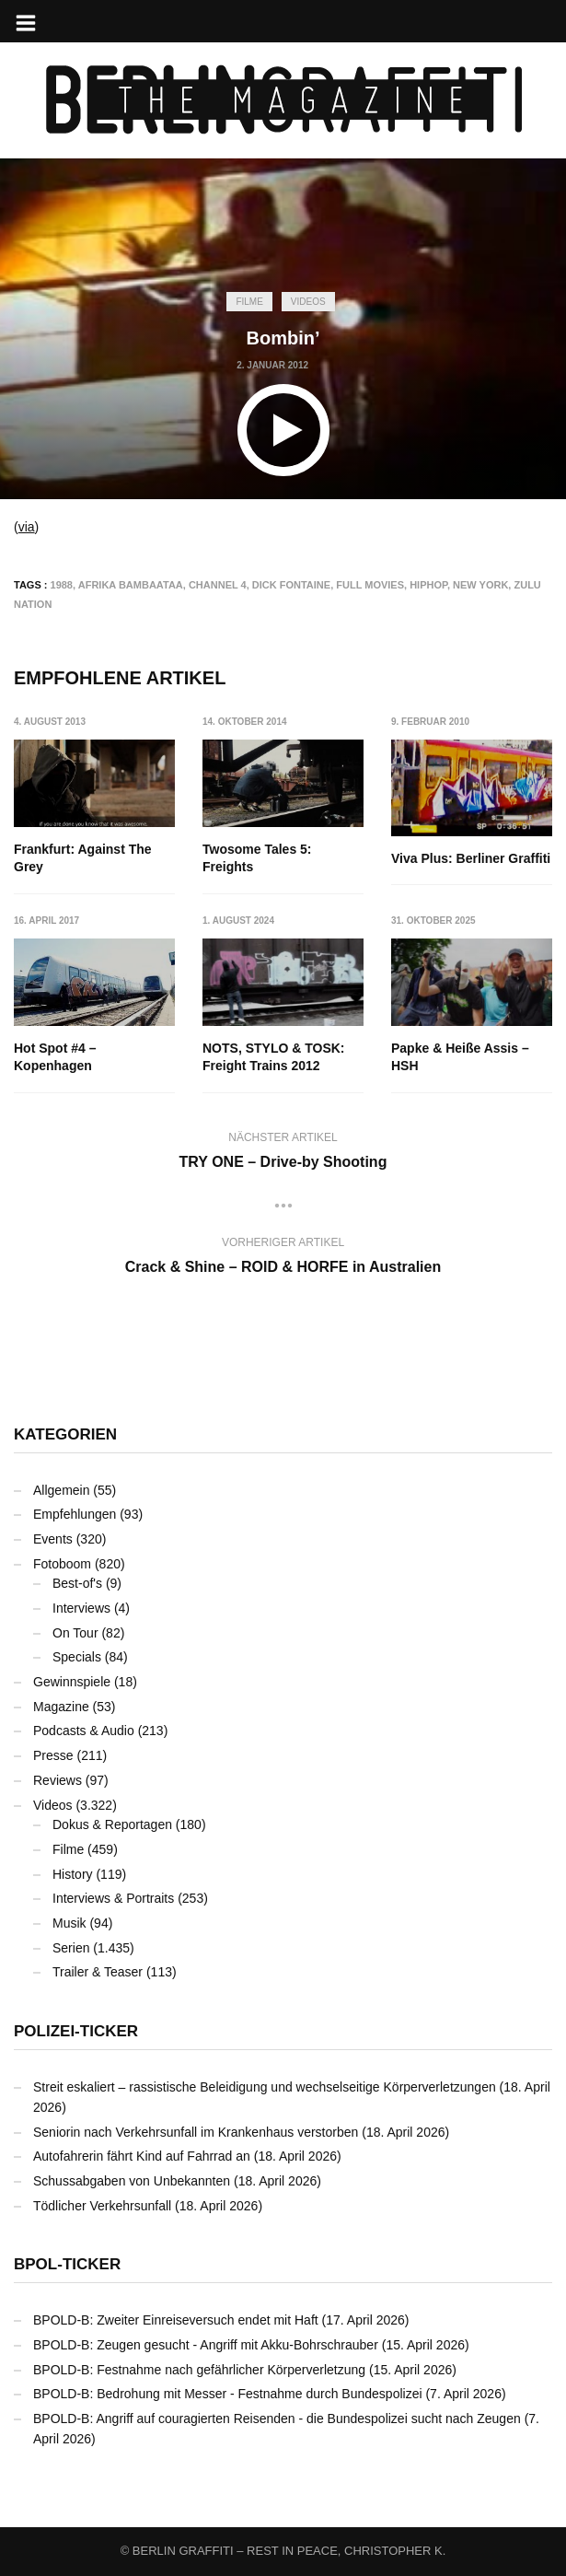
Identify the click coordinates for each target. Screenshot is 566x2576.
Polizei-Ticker (76, 2031)
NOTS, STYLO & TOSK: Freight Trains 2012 (273, 1057)
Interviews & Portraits (113, 1898)
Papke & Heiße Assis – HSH (460, 1057)
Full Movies (370, 584)
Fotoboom (62, 1563)
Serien (70, 1948)
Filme (249, 302)
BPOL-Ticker (67, 2264)
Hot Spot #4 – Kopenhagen (55, 1057)
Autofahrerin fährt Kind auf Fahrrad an (141, 2156)
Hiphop (428, 584)
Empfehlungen (74, 1514)
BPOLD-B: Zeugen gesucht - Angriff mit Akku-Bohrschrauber (205, 2344)
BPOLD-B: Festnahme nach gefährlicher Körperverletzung (199, 2369)
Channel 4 (218, 584)
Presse (53, 1755)
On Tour (75, 1633)
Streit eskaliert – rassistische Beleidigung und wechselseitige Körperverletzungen (264, 2087)
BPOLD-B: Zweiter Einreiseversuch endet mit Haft (175, 2320)
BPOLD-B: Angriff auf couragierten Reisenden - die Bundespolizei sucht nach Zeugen (277, 2418)
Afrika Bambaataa (130, 584)
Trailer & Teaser (97, 1971)
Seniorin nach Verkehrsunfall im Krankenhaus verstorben (195, 2132)
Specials (76, 1656)
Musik (69, 1923)
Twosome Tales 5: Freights (257, 858)
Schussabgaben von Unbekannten (131, 2181)
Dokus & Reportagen (112, 1824)
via (26, 526)
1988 (62, 584)
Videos (308, 302)
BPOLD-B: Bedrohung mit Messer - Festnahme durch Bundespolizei (227, 2393)
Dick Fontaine (291, 584)
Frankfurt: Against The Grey (83, 858)
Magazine (61, 1706)
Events (53, 1539)
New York (480, 584)
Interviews (81, 1608)
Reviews (57, 1780)
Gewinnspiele (71, 1681)
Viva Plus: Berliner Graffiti (470, 858)
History (72, 1874)
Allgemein (61, 1490)
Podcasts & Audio (83, 1730)
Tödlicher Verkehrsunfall (102, 2205)
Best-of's (77, 1583)
